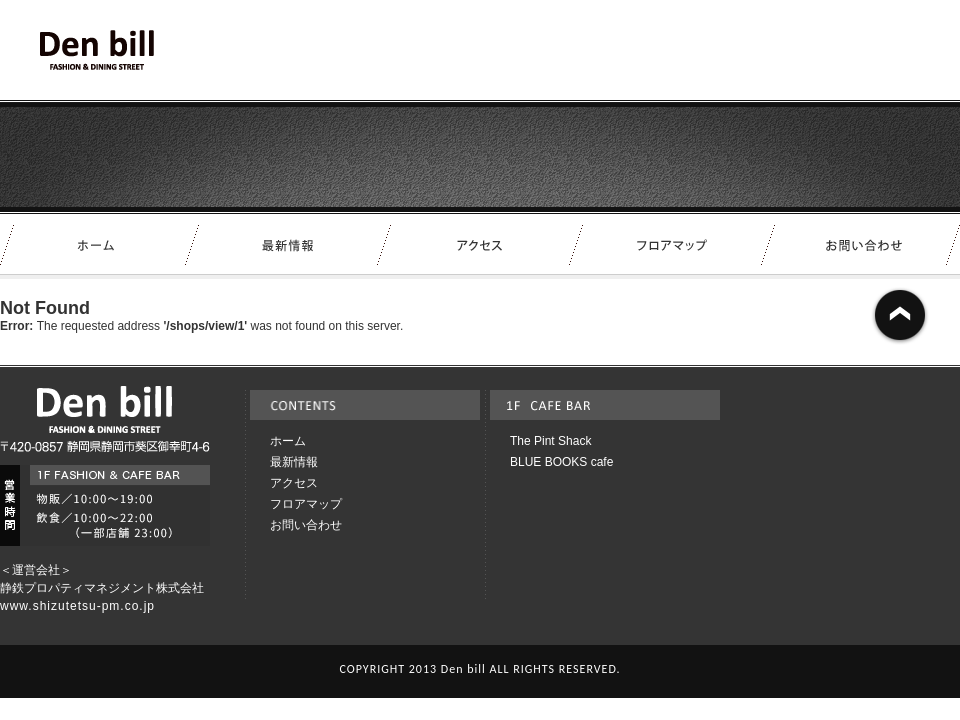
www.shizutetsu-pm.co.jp (77, 606)
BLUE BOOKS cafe (561, 462)
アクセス (294, 483)
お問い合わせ (306, 525)
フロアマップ (306, 504)
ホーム (288, 441)
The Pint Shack (550, 441)
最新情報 (294, 462)
